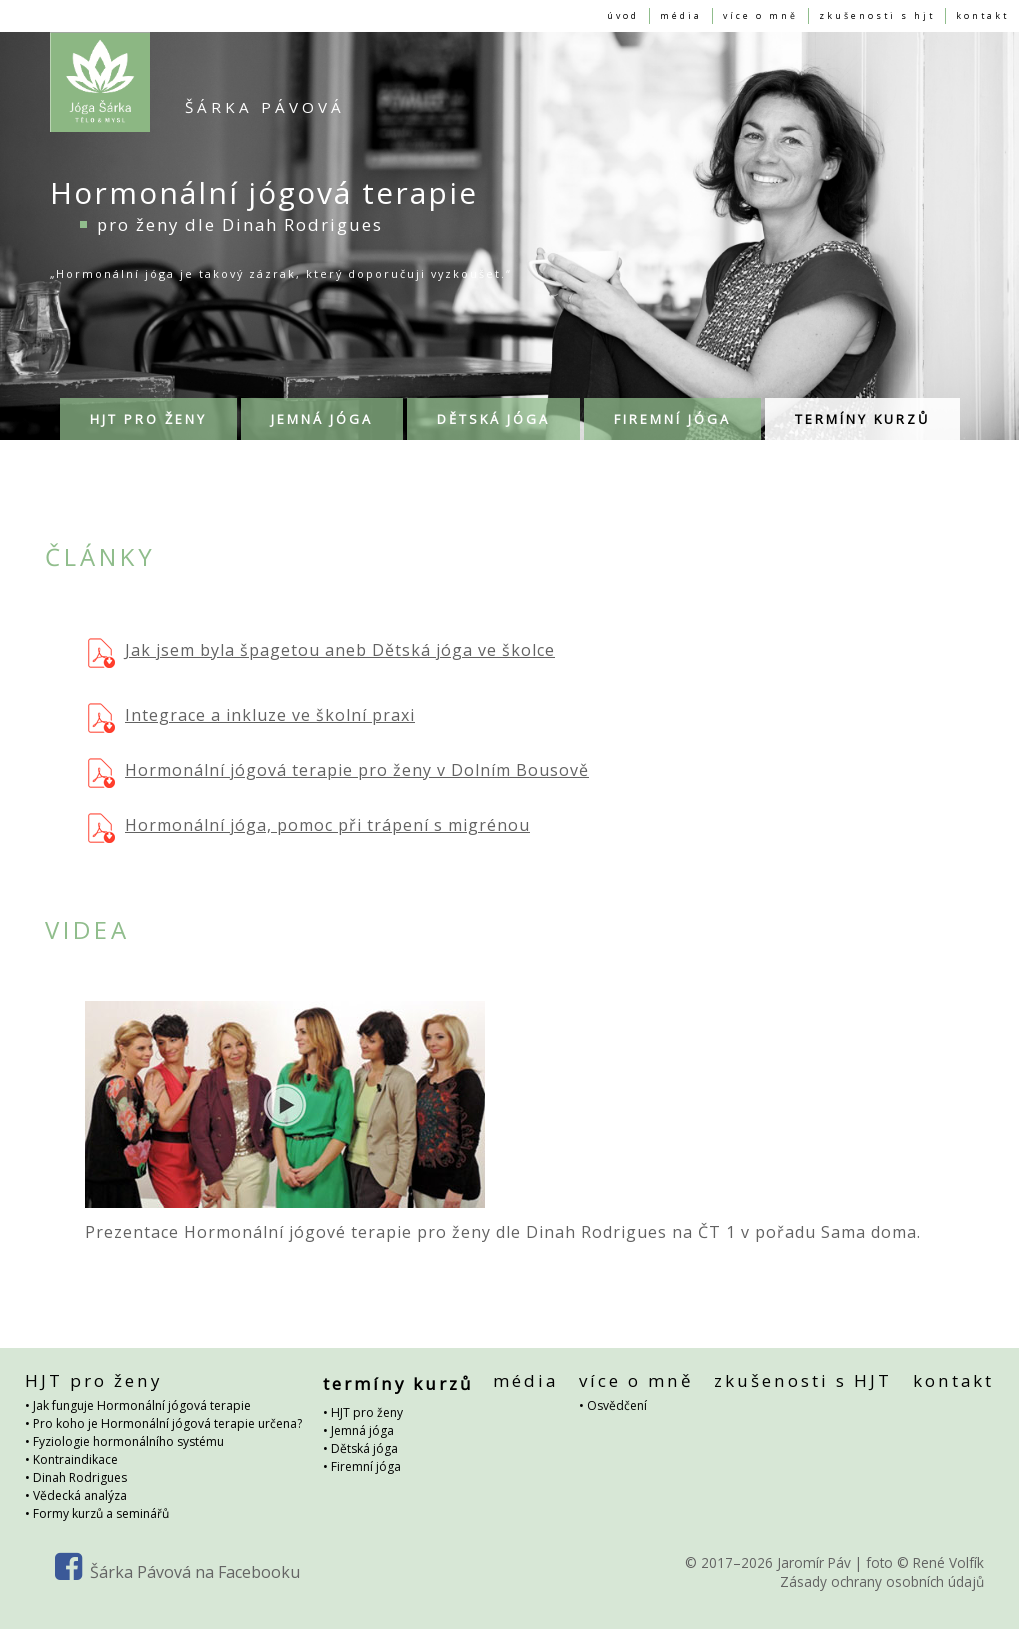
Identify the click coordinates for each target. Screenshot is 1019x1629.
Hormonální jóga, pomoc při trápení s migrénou (327, 816)
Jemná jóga (322, 410)
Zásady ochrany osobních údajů (882, 1579)
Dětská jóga (493, 410)
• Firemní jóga (362, 1457)
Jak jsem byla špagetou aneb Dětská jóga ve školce (340, 641)
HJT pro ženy (148, 410)
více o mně (636, 1374)
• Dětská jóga (360, 1439)
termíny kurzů (862, 410)
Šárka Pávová (265, 98)
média (525, 1374)
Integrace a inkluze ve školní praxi (270, 706)
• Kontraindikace (71, 1457)
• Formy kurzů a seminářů (97, 1511)
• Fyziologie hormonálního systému (124, 1439)
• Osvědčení (613, 1403)
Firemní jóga (672, 410)
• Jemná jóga (358, 1421)
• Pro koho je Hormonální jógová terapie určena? (163, 1421)
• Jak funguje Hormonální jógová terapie (138, 1403)
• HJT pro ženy (363, 1403)
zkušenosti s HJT (803, 1374)
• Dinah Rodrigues (76, 1475)
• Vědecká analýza (76, 1493)
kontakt (953, 1374)
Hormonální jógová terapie (100, 73)
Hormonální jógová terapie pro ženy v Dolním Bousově (357, 761)
